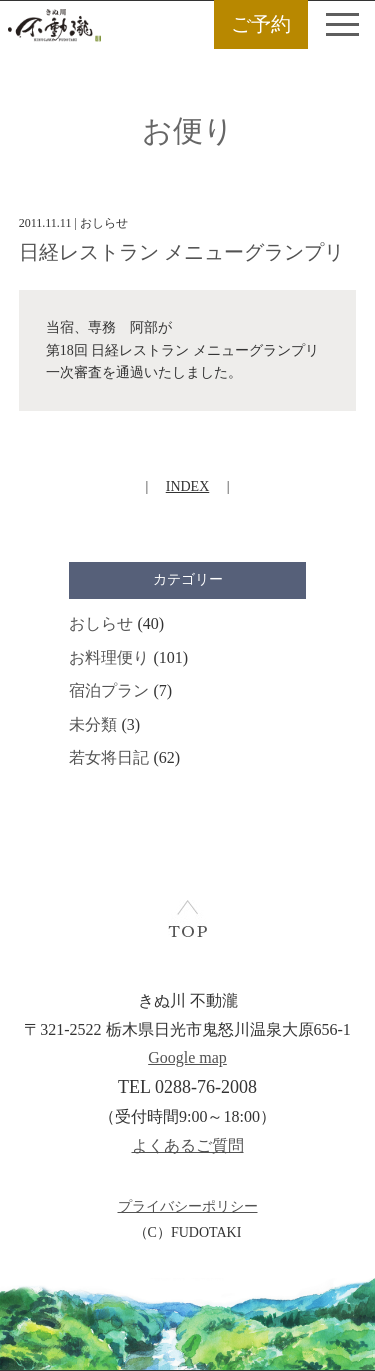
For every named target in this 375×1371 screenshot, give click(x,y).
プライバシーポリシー (188, 1206)
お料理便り (109, 657)
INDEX (188, 486)
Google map (187, 1057)
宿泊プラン (109, 690)
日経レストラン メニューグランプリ (181, 252)
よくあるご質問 (188, 1145)
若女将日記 (109, 757)
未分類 (93, 724)
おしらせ (101, 623)
